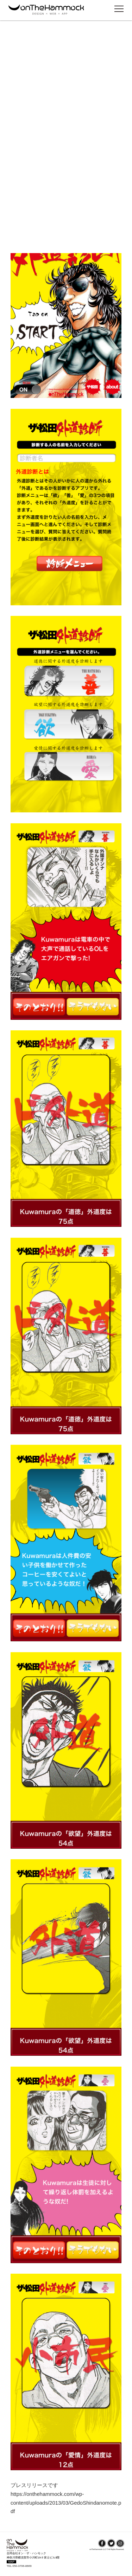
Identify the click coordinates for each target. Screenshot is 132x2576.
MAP (11, 2561)
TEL (10, 2566)
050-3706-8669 (21, 2566)
